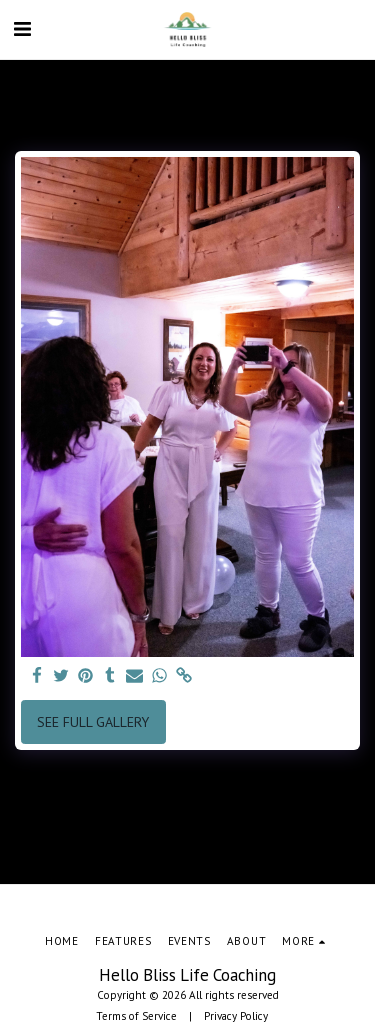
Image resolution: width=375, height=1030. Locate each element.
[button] (22, 29)
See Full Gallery (93, 722)
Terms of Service (136, 1016)
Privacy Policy (236, 1016)
